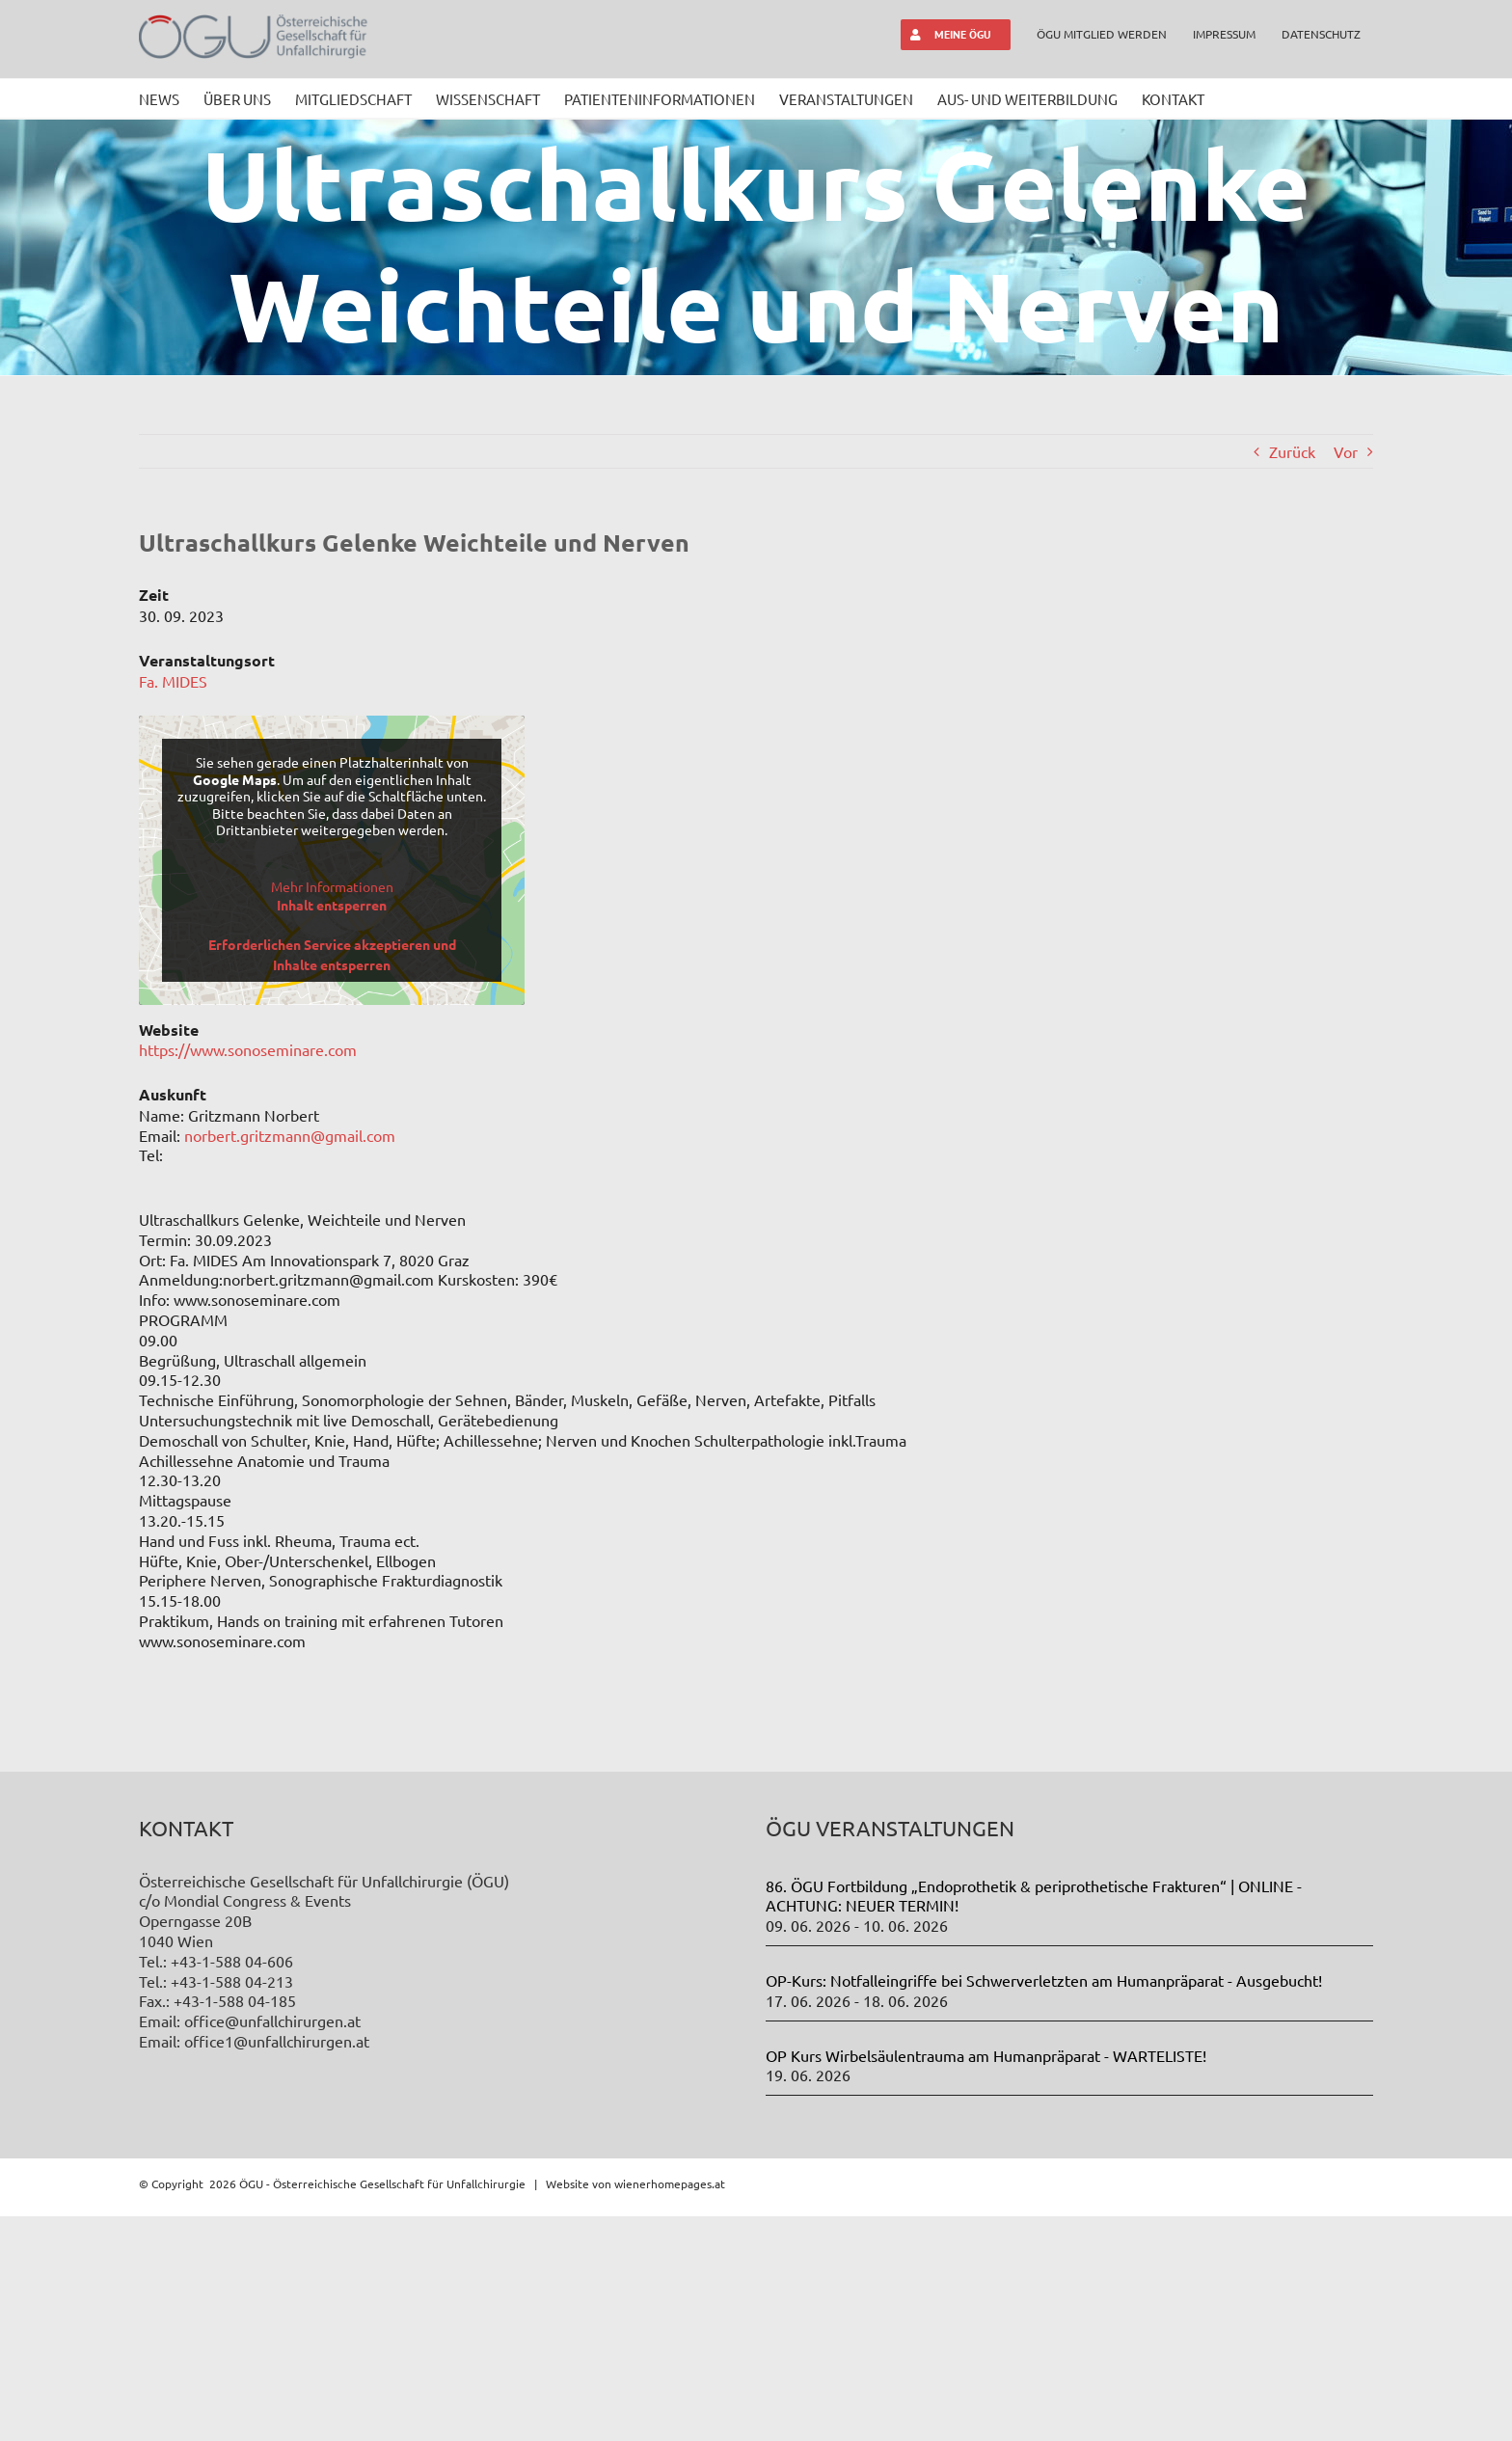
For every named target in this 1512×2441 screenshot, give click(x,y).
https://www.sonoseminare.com (248, 1049)
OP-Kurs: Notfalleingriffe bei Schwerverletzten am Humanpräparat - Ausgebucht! (1044, 2204)
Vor (1346, 451)
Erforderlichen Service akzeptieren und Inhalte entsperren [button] (332, 954)
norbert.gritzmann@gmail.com (289, 1135)
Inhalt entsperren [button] (332, 904)
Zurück (1292, 451)
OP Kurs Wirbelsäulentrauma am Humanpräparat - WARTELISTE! (986, 2280)
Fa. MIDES (173, 681)
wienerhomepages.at (669, 2408)
